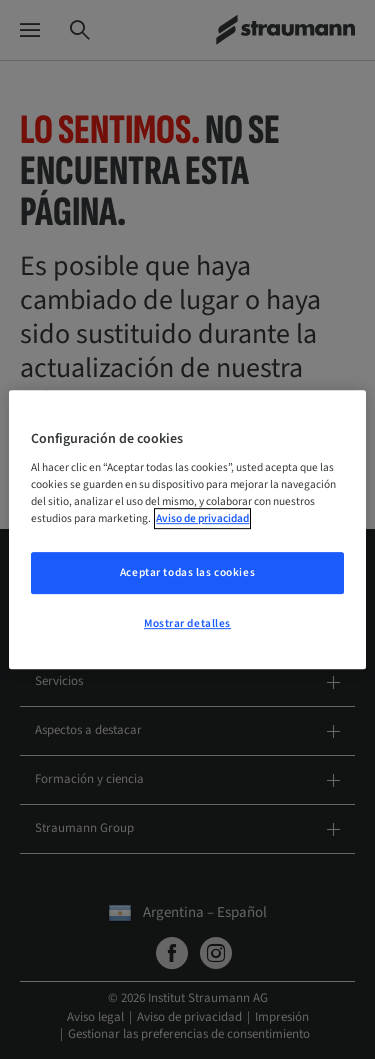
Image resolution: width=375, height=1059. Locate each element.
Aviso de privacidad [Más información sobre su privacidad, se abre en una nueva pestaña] (202, 518)
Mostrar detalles (187, 623)
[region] (187, 530)
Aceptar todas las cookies (187, 573)
